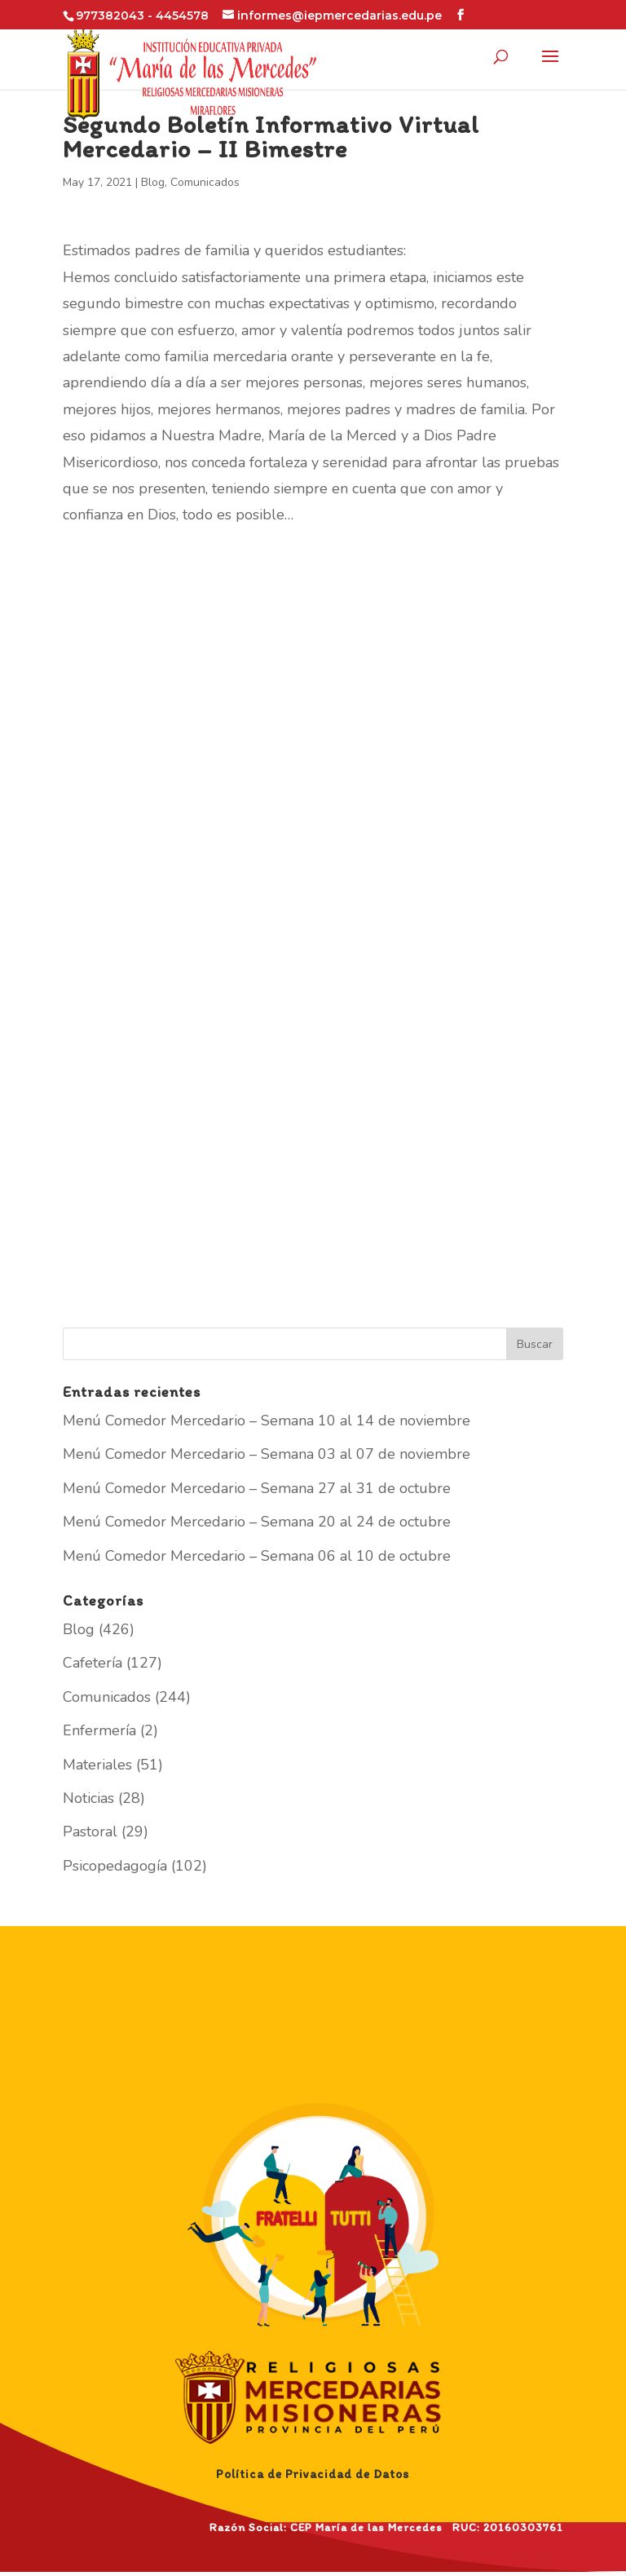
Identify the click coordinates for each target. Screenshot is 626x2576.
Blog (153, 182)
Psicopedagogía (115, 1866)
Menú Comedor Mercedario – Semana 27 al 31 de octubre (257, 1488)
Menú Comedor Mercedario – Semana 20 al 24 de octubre (257, 1521)
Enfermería (99, 1730)
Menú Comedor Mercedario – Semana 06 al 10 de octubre (257, 1556)
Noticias (88, 1798)
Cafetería (92, 1662)
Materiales (97, 1764)
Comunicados (205, 182)
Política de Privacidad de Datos (312, 2474)
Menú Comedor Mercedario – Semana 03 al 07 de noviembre (266, 1454)
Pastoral (90, 1831)
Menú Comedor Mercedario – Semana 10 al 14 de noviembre (266, 1420)
